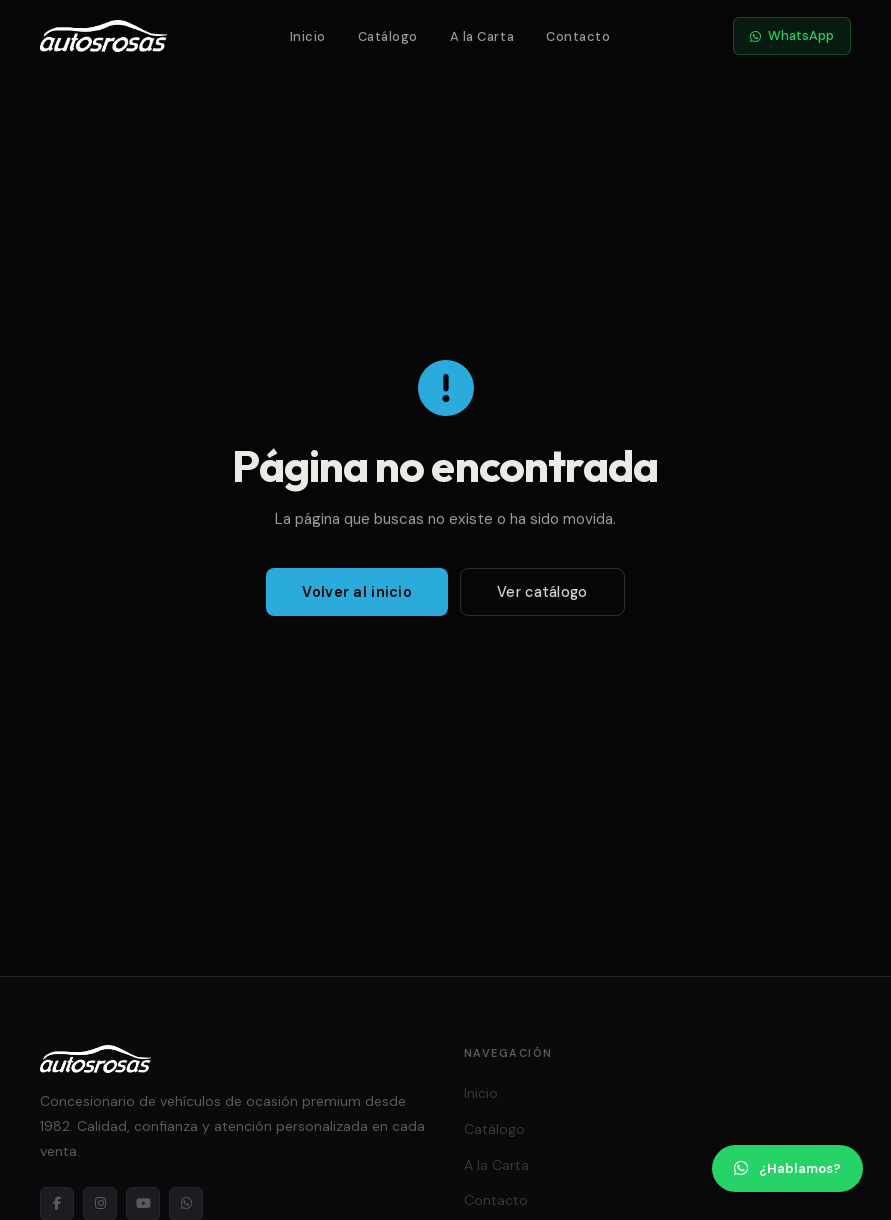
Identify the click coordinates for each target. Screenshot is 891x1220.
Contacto (578, 36)
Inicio (308, 36)
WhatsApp (792, 35)
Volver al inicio (357, 592)
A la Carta (482, 36)
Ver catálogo (542, 592)
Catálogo (388, 36)
